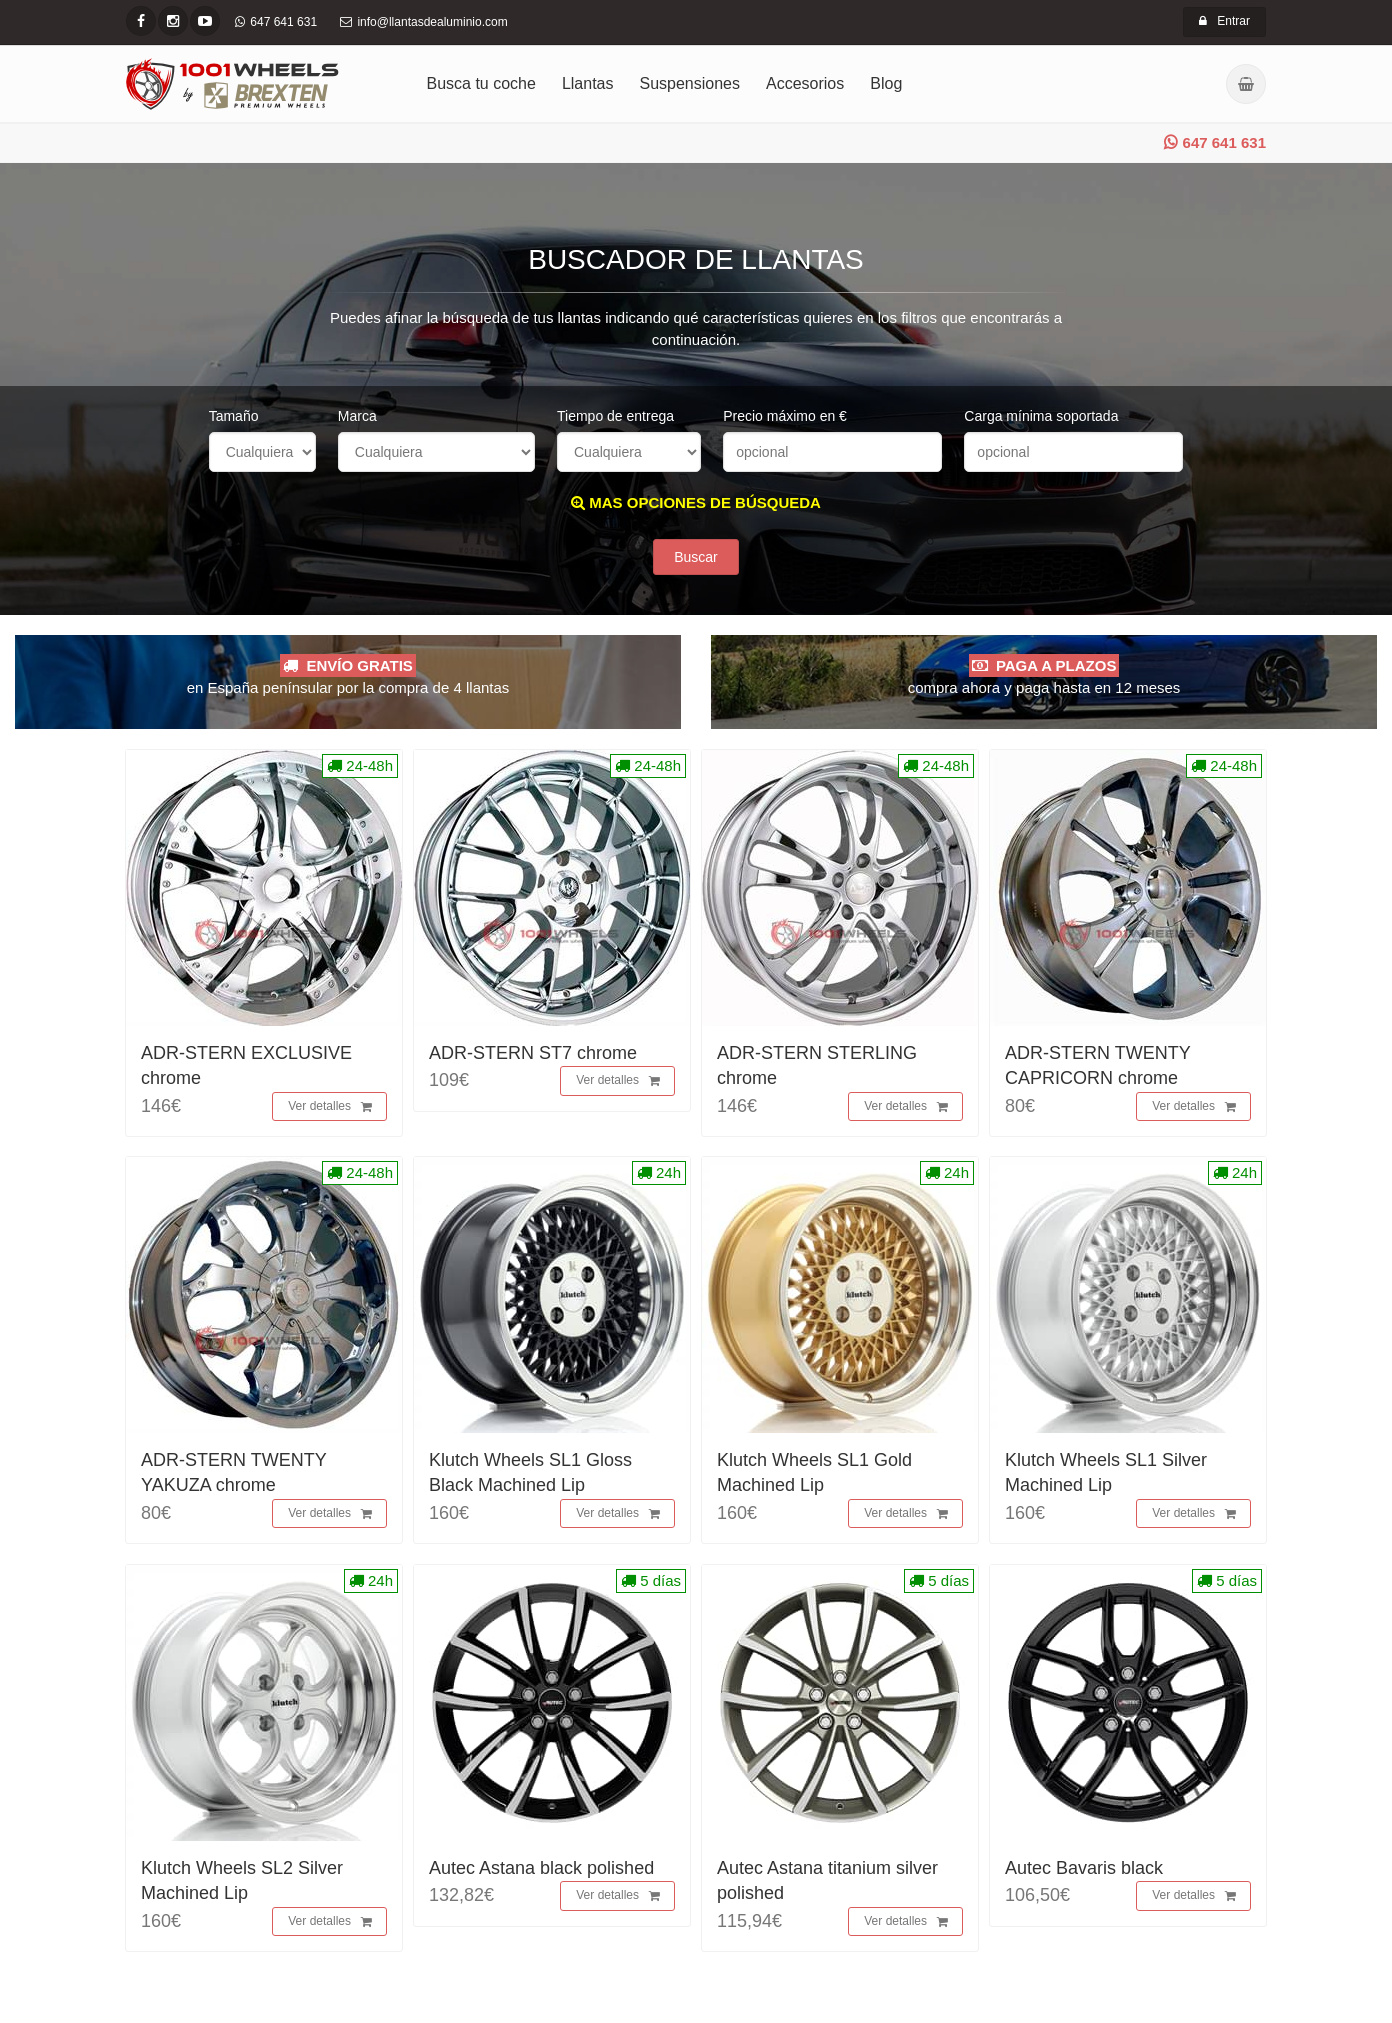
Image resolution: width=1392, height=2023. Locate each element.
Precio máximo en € (785, 416)
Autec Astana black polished (541, 1868)
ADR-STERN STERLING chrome (817, 1065)
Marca (357, 416)
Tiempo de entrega (615, 416)
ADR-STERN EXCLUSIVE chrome (246, 1065)
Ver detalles (330, 1107)
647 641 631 (1215, 142)
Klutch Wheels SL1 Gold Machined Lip (814, 1472)
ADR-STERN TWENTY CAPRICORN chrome (1097, 1065)
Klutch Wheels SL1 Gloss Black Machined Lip (530, 1472)
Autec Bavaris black (1084, 1868)
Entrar (1224, 21)
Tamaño (234, 416)
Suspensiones (690, 83)
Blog (886, 83)
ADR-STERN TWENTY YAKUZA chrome (233, 1472)
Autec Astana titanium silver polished (827, 1880)
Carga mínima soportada (1041, 416)
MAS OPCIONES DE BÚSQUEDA (696, 502)
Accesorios (805, 83)
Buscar (696, 557)
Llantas (588, 83)
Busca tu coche (481, 83)
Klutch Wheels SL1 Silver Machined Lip (1106, 1472)
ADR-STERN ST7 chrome (533, 1053)
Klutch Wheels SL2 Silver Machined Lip (242, 1880)
